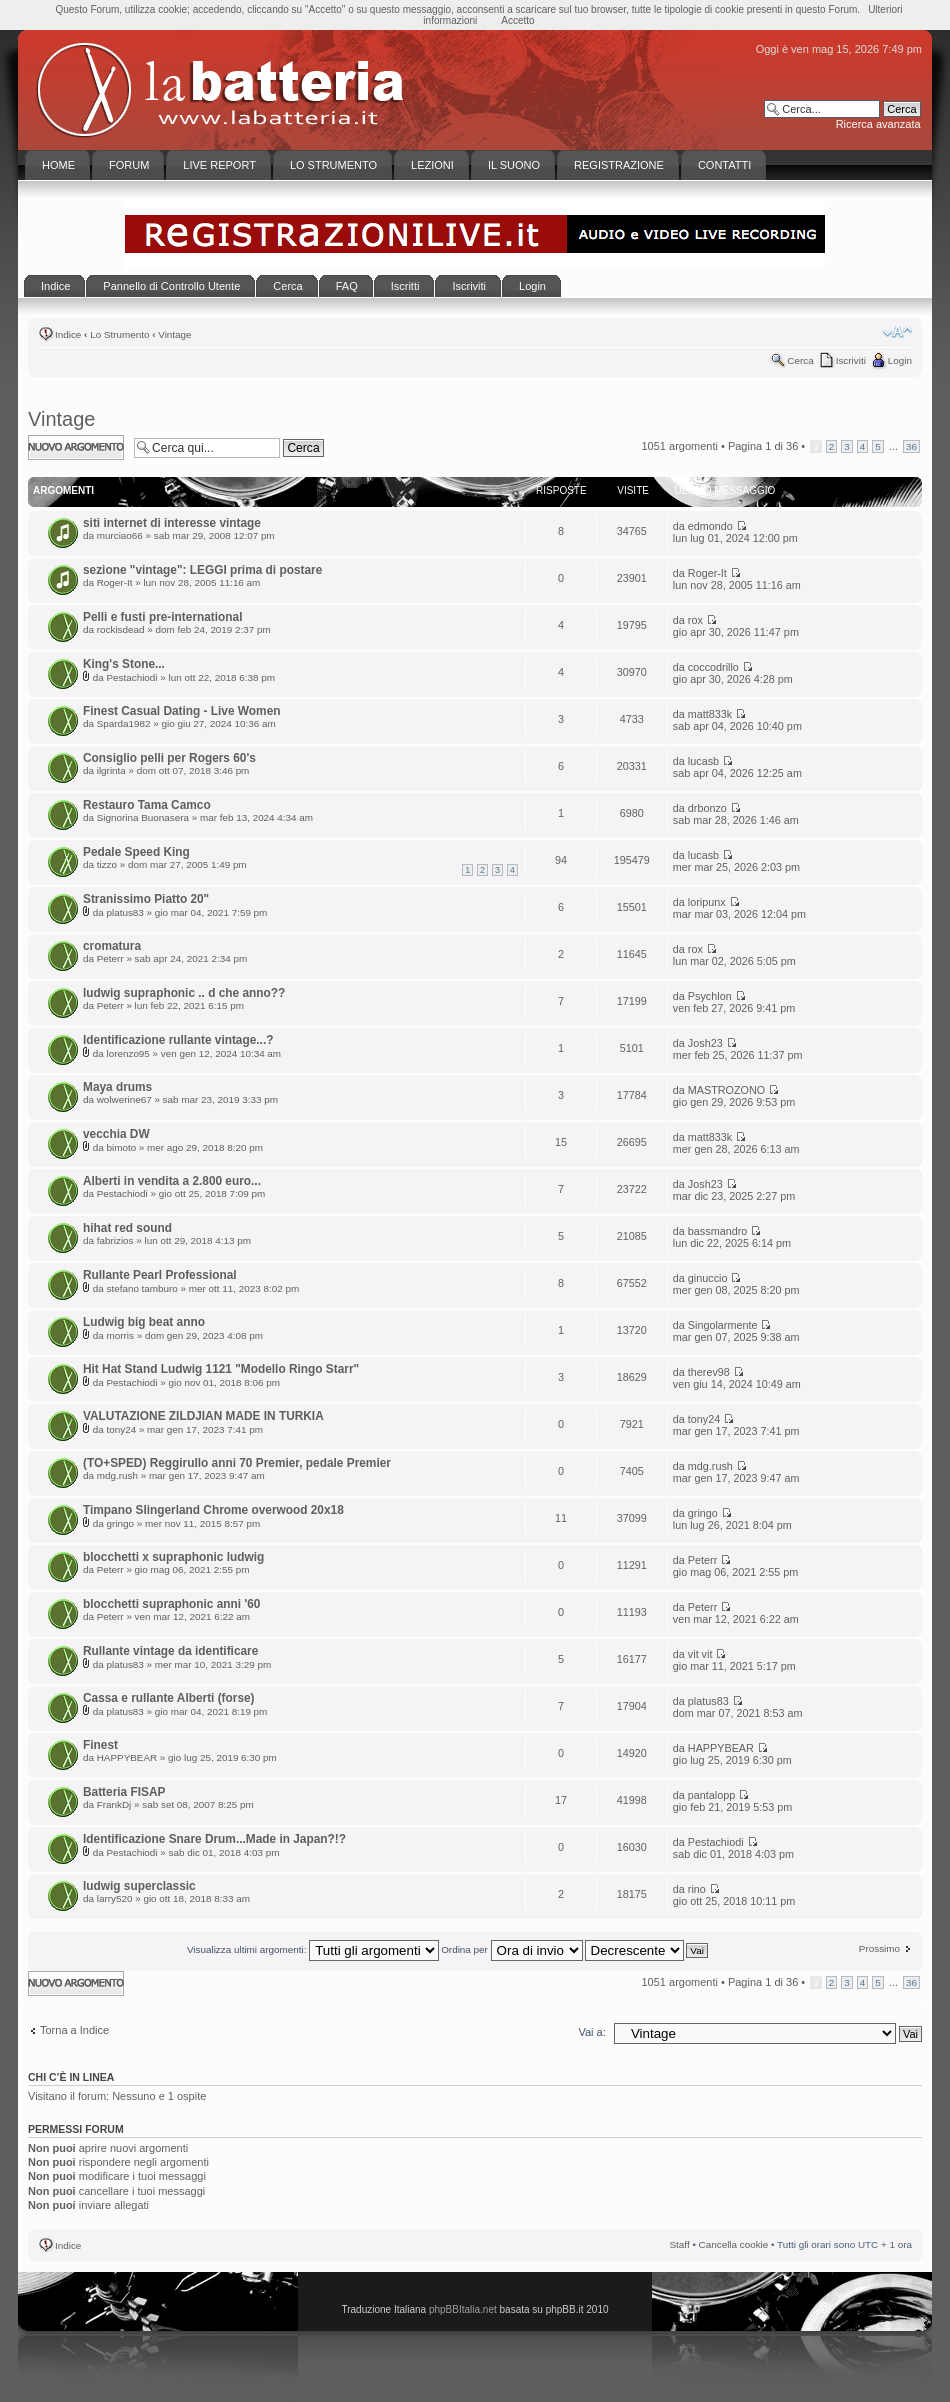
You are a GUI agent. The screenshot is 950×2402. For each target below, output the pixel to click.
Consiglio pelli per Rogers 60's (169, 758)
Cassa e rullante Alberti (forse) (169, 1698)
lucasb (703, 761)
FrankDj (114, 1804)
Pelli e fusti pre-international (162, 617)
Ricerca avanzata (878, 124)
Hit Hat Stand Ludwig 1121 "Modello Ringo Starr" (221, 1369)
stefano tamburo (141, 1288)
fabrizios (115, 1240)
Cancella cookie (734, 2244)
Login (900, 360)
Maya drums (117, 1087)
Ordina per (511, 1949)
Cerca (800, 360)
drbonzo (707, 808)
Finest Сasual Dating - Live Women (181, 711)
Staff (680, 2244)
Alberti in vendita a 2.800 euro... (172, 1181)
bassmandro (717, 1231)
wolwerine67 (124, 1099)
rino (697, 1889)
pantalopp (711, 1795)
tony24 (121, 1429)
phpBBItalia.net (463, 2309)
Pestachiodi (131, 677)
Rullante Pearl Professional (160, 1275)
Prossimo (879, 1948)
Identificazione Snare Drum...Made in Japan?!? (214, 1839)
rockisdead (121, 629)
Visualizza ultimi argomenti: (313, 1949)
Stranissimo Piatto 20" (146, 899)
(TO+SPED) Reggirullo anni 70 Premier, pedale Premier (237, 1463)
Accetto (517, 20)
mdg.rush (117, 1475)
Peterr (110, 958)
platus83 (124, 912)
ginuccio (708, 1278)
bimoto (121, 1147)
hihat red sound (127, 1228)
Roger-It (115, 582)
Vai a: (591, 2032)
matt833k (710, 714)
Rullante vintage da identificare (170, 1651)
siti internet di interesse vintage (172, 523)
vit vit (700, 1654)
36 (911, 446)
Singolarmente (723, 1325)
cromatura (112, 946)
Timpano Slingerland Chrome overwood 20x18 (213, 1510)
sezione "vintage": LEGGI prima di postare (202, 570)
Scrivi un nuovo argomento (76, 447)
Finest (100, 1745)
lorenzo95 (127, 1053)
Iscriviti (851, 360)
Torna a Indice (74, 2030)
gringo (119, 1523)
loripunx (707, 902)
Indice (68, 334)
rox (695, 620)
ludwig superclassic (139, 1886)
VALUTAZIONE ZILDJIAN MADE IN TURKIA (203, 1416)
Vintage (174, 334)
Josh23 (705, 1043)
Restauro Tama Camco (147, 805)
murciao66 (120, 535)
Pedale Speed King (136, 852)
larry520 (115, 1898)
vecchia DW (116, 1134)
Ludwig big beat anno (144, 1322)
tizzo (107, 864)
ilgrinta (111, 770)
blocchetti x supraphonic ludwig (173, 1557)
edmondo (710, 526)
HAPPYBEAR (127, 1757)
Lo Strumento (119, 334)
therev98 (709, 1372)
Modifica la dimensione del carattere (897, 332)
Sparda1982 (124, 723)
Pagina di (763, 446)
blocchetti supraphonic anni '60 (171, 1604)
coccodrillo (713, 667)
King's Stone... (124, 664)
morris (119, 1335)
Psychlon (710, 996)
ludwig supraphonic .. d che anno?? (184, 993)
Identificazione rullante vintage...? (178, 1040)
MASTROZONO (726, 1090)
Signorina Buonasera (143, 817)
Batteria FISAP (124, 1792)
